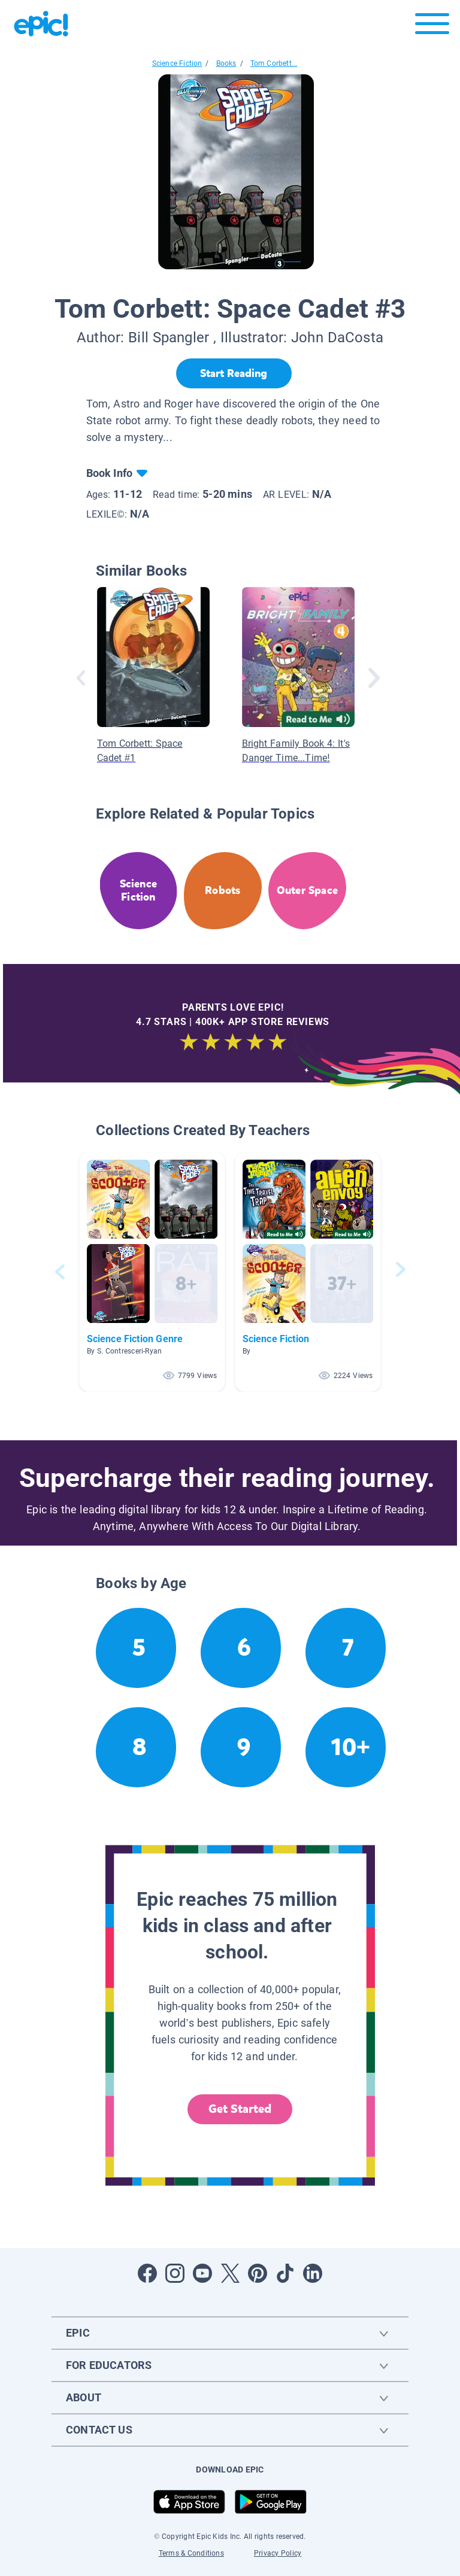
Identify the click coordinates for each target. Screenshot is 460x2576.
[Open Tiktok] (285, 2273)
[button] (152, 1272)
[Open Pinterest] (257, 2273)
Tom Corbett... (274, 63)
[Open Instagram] (174, 2273)
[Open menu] (432, 27)
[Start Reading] (234, 373)
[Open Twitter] (230, 2273)
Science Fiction (177, 63)
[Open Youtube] (202, 2273)
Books (226, 63)
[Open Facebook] (147, 2273)
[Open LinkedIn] (312, 2273)
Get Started (240, 2109)
